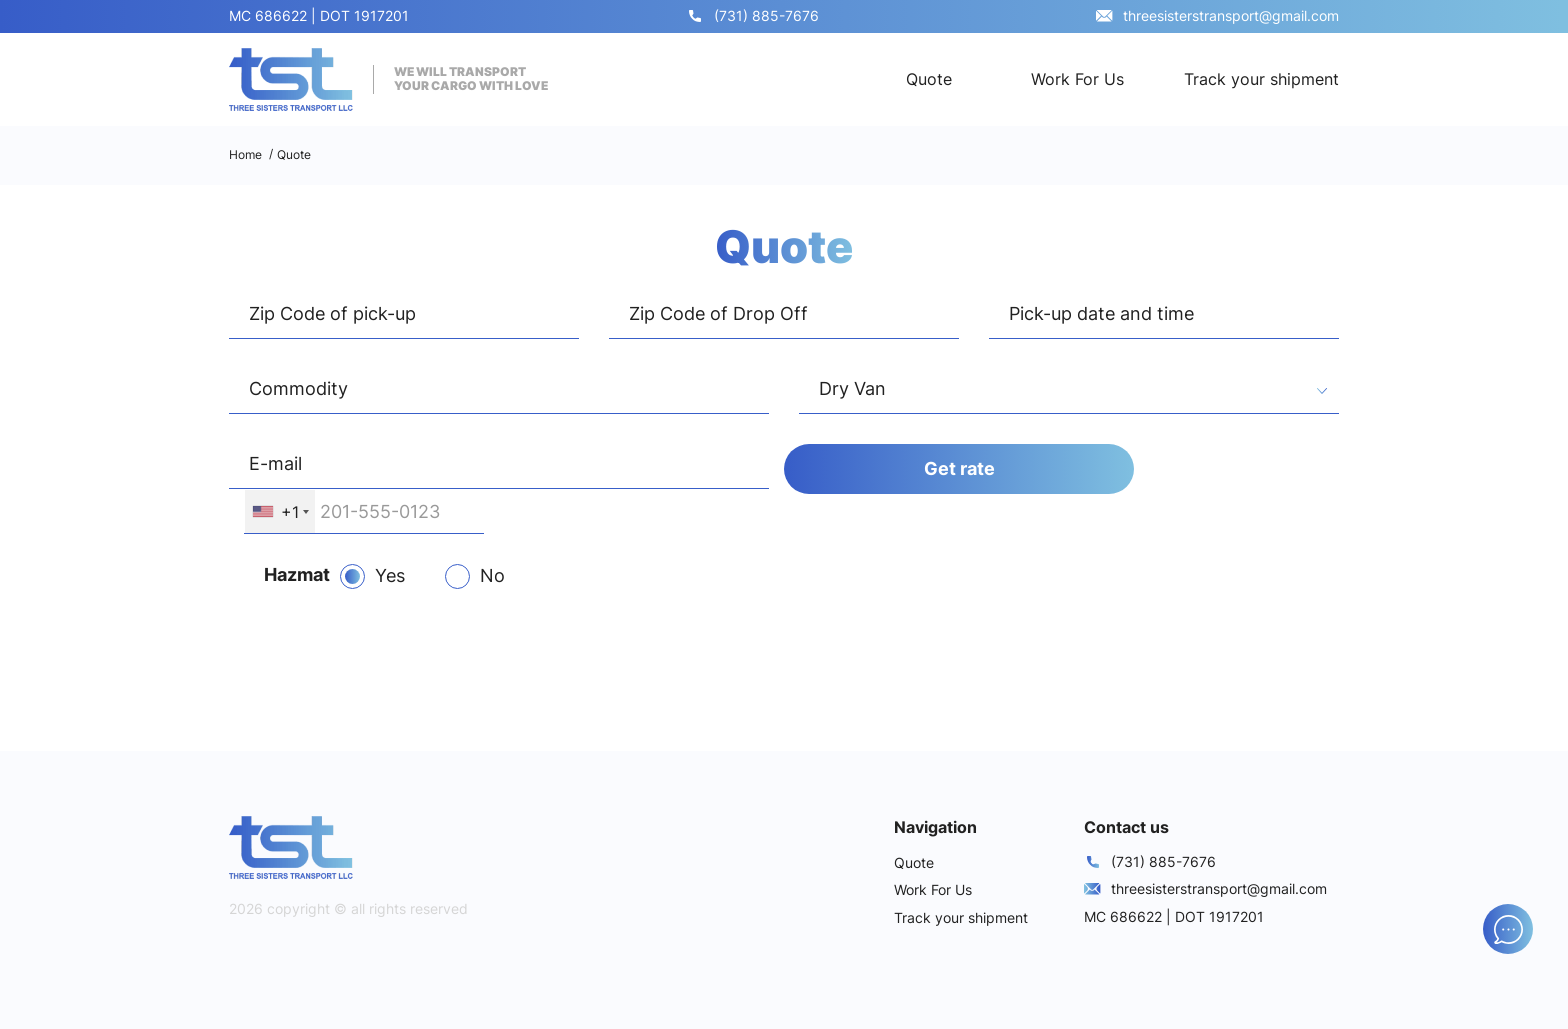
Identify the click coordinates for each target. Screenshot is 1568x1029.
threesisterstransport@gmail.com (1231, 15)
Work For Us (1077, 79)
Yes (390, 575)
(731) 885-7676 (766, 15)
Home (245, 154)
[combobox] (1069, 391)
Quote (929, 79)
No (492, 575)
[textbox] (1069, 391)
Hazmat (297, 574)
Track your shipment (1261, 79)
